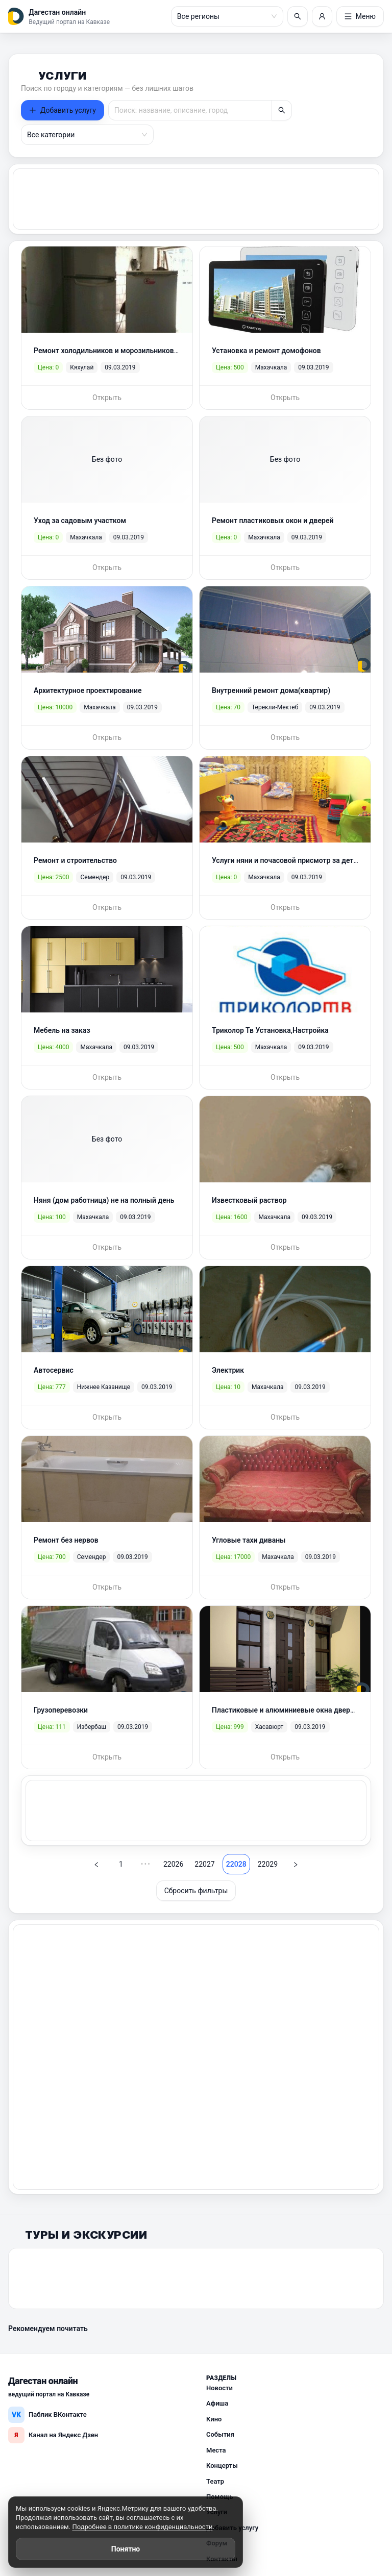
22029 (264, 1859)
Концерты (222, 2461)
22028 (232, 1859)
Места (216, 2445)
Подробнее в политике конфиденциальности (142, 2527)
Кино (214, 2414)
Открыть (106, 397)
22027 (200, 1859)
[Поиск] (297, 16)
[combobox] (222, 16)
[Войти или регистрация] (322, 16)
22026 (169, 1859)
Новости (219, 2383)
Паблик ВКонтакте (47, 2410)
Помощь (219, 2492)
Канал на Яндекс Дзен (53, 2430)
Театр (215, 2477)
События (220, 2430)
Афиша (217, 2398)
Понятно (125, 2549)
